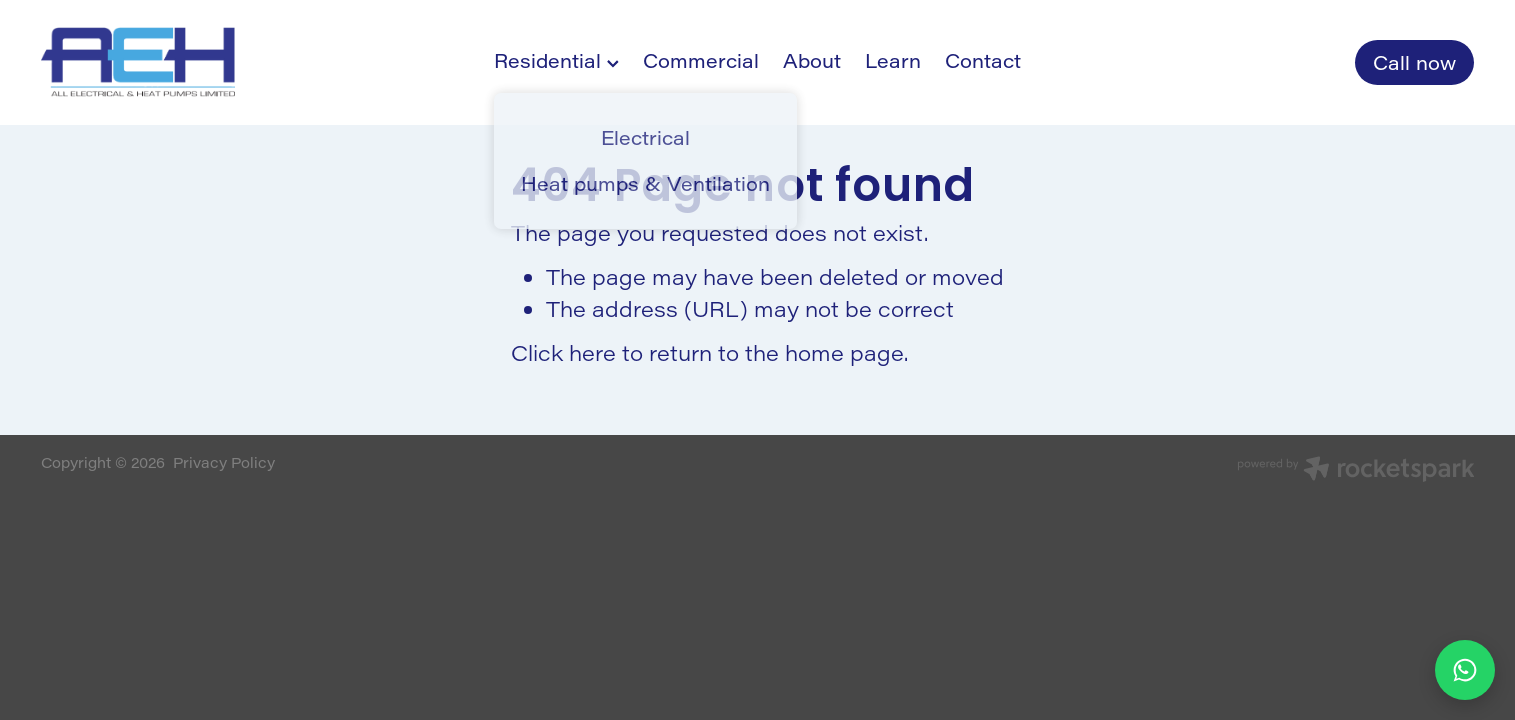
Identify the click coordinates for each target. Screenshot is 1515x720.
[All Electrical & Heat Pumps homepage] (184, 62)
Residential (556, 60)
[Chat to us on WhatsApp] (1465, 670)
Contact (983, 60)
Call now (1414, 62)
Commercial (701, 60)
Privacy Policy (224, 462)
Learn (893, 60)
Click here (563, 352)
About (812, 60)
